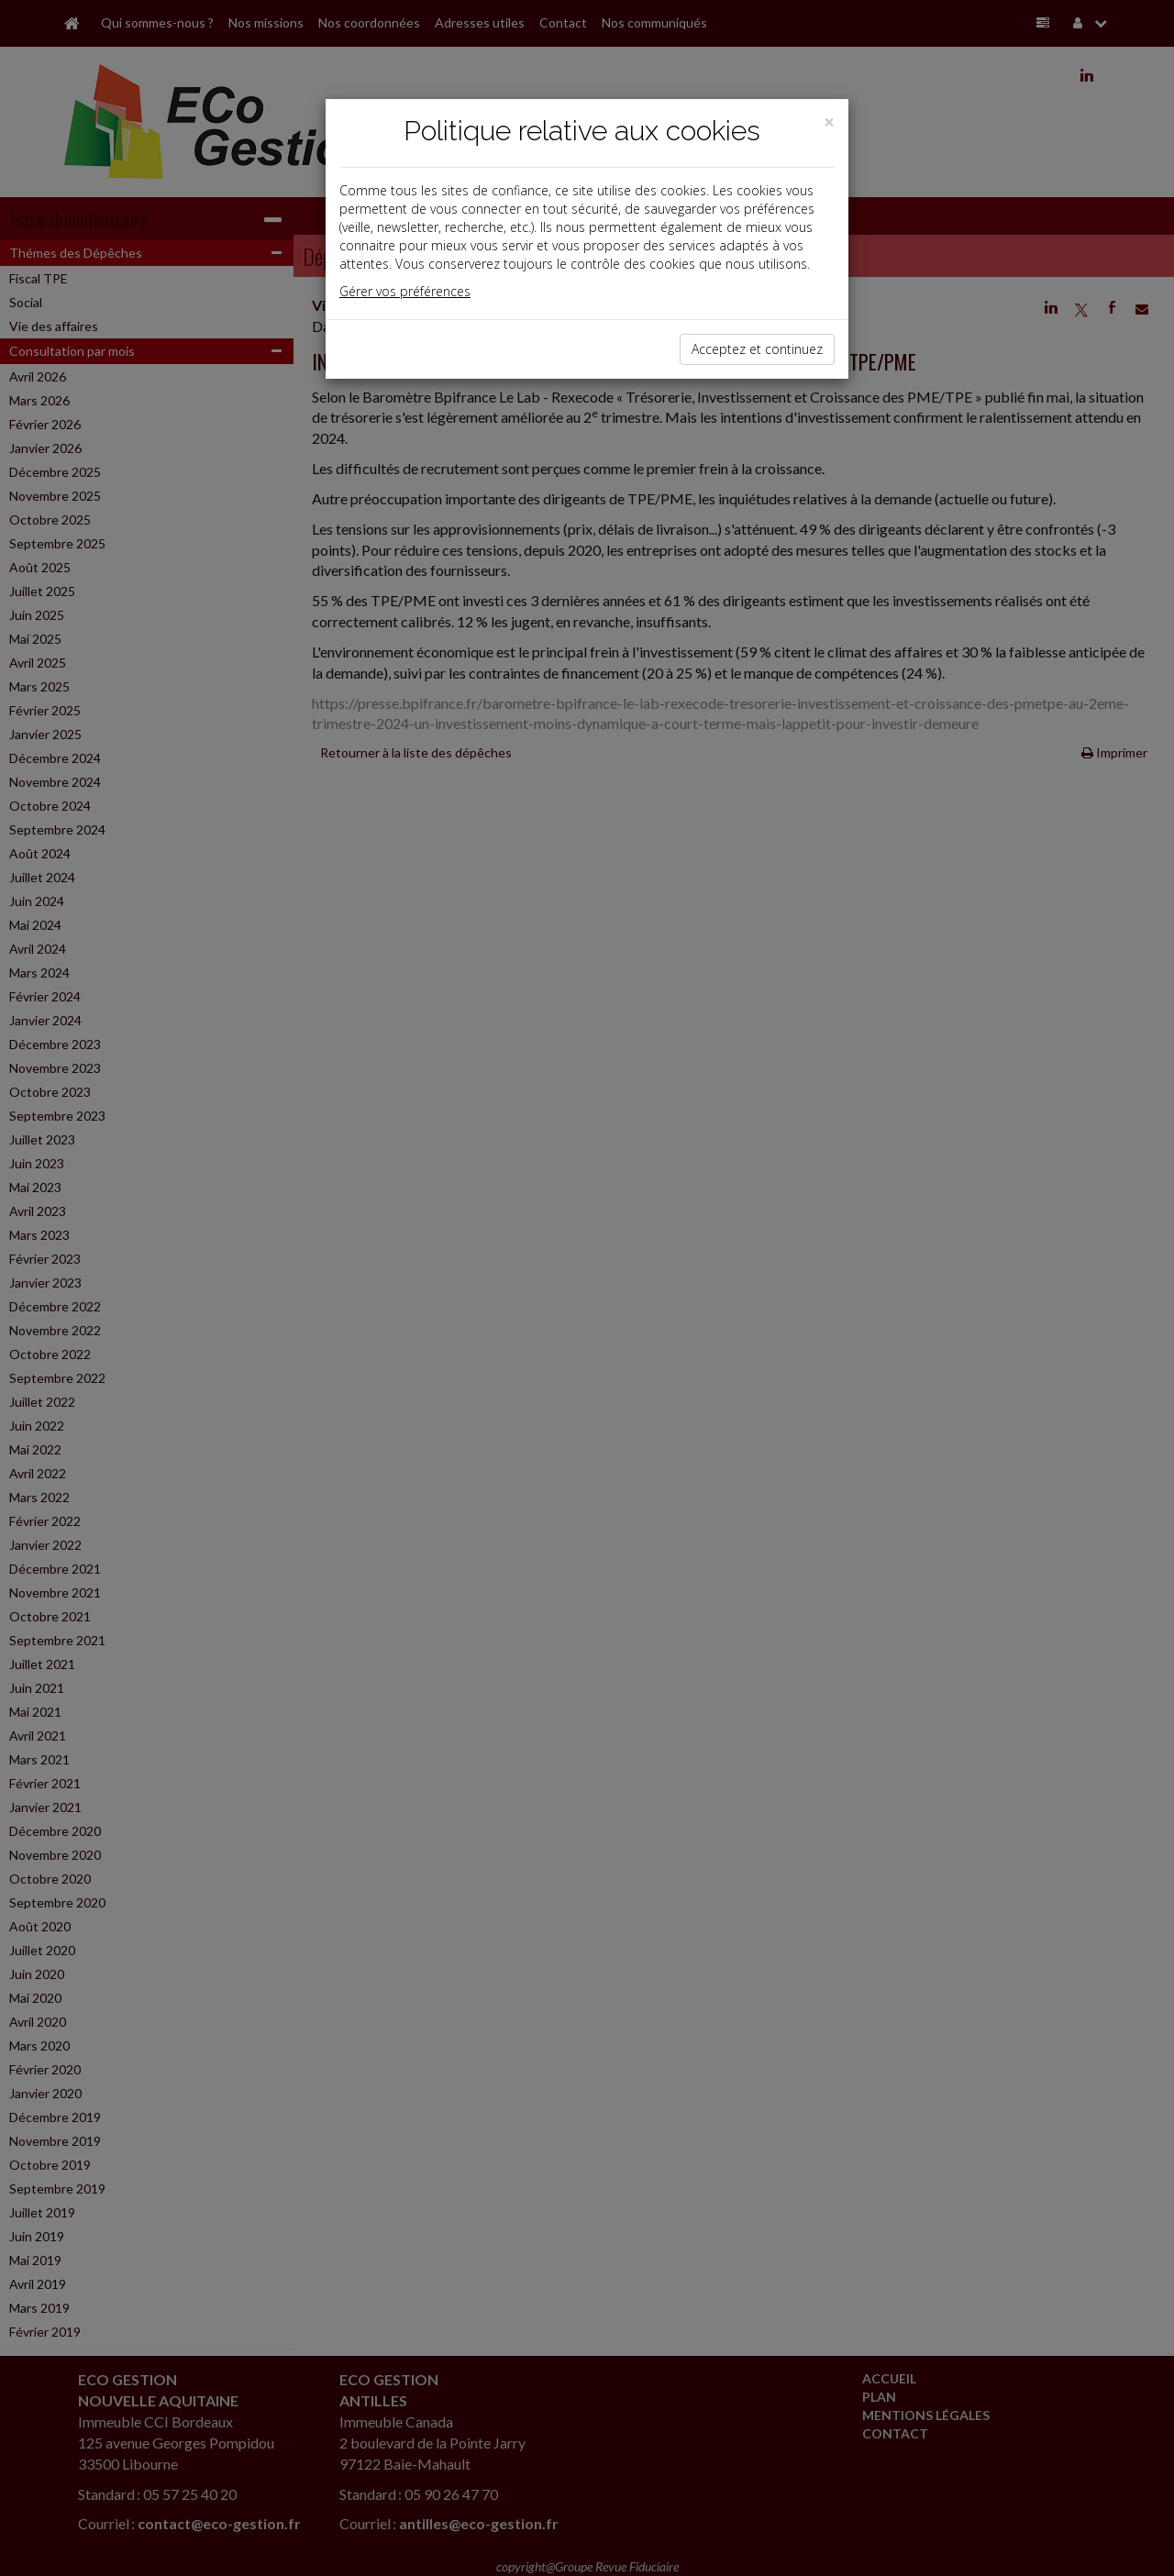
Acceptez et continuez (757, 349)
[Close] (829, 122)
